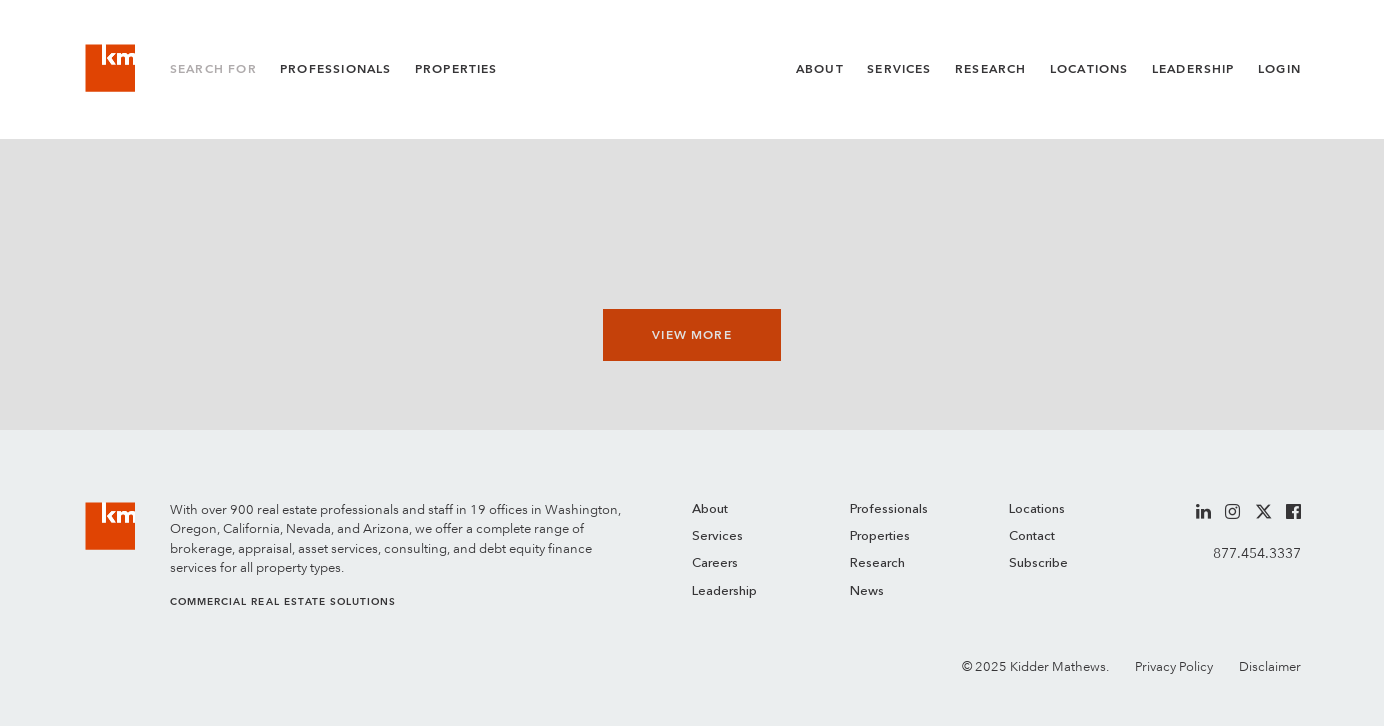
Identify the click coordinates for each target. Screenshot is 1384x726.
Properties (456, 69)
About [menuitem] (710, 509)
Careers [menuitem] (715, 563)
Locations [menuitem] (1037, 509)
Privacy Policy (1174, 666)
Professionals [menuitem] (889, 509)
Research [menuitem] (877, 563)
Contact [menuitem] (1032, 536)
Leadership (1193, 69)
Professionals (335, 69)
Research (990, 69)
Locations (1089, 69)
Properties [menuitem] (880, 536)
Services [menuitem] (717, 536)
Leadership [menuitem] (724, 591)
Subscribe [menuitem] (1038, 563)
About (820, 69)
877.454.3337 (1257, 553)
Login (1279, 69)
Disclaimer (1270, 666)
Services (899, 69)
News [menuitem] (867, 591)
